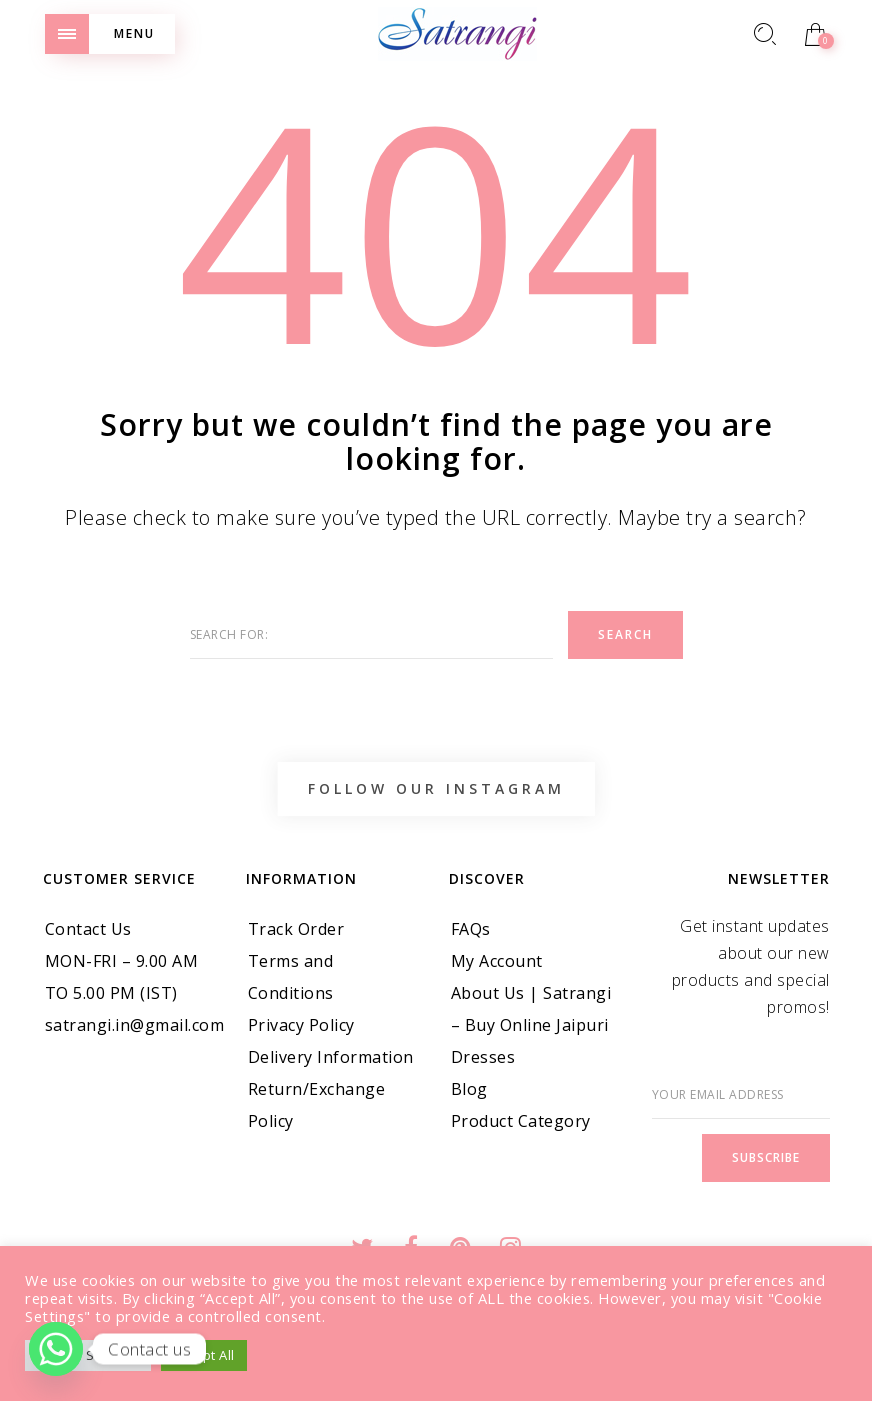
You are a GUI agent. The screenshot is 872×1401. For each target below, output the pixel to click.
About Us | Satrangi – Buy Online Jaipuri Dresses (531, 1025)
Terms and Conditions (291, 977)
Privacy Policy (301, 1025)
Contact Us (88, 929)
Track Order (296, 929)
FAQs (471, 929)
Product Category (521, 1121)
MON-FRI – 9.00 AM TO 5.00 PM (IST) (122, 977)
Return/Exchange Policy (317, 1105)
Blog (469, 1089)
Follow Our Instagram (436, 788)
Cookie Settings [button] (88, 1355)
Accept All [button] (204, 1355)
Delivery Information (331, 1057)
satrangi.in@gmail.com (135, 1025)
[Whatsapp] (56, 1349)
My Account (497, 961)
